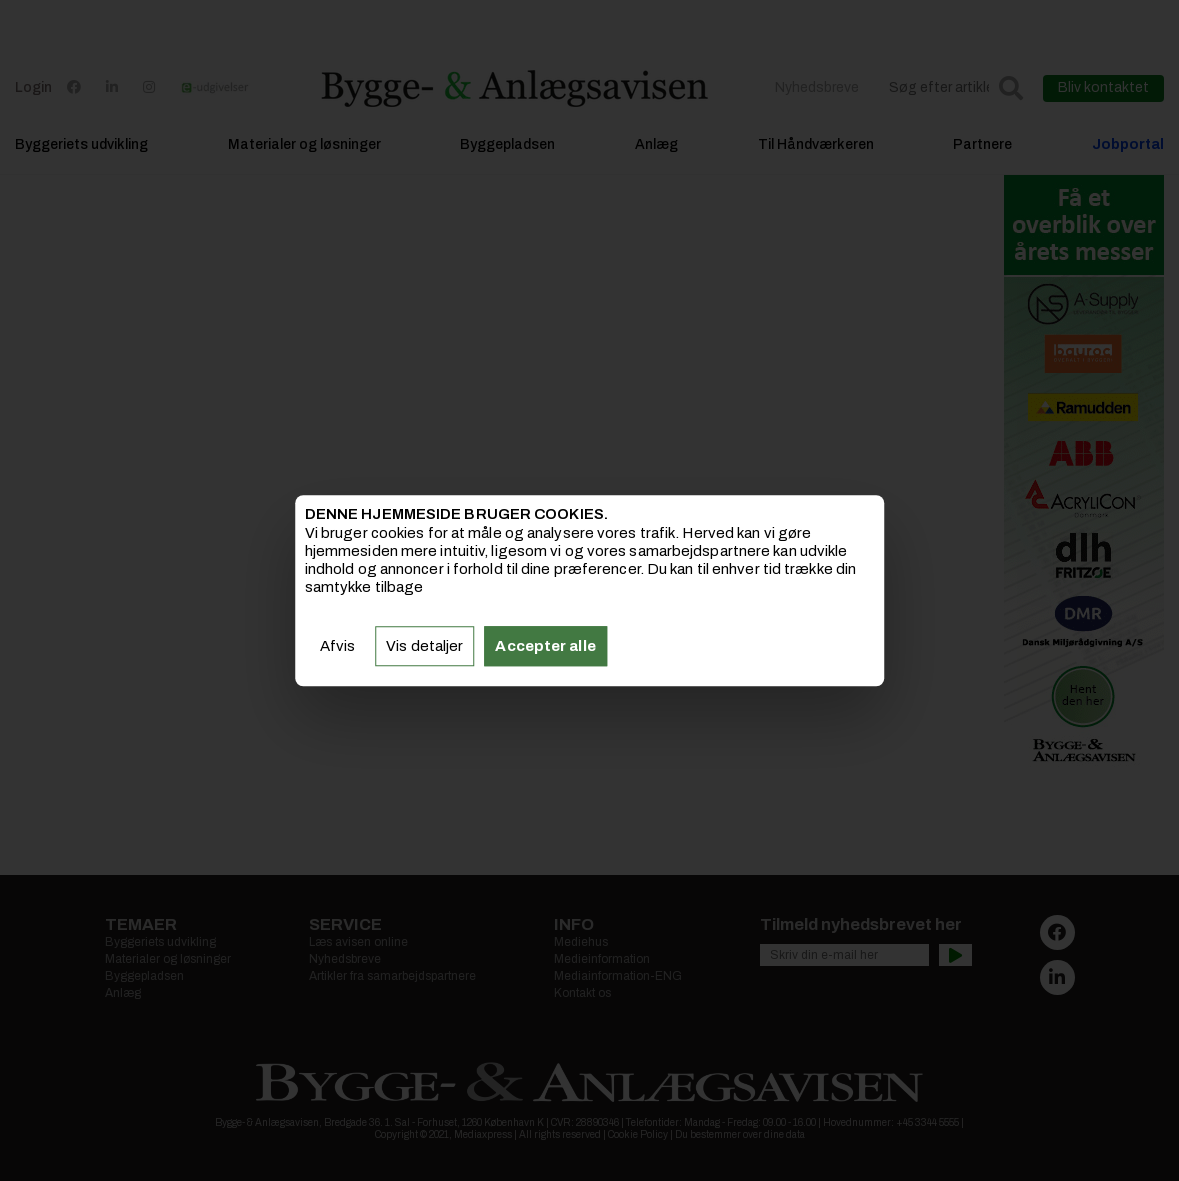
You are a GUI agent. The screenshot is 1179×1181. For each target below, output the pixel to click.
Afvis (338, 646)
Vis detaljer (424, 646)
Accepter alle (545, 646)
